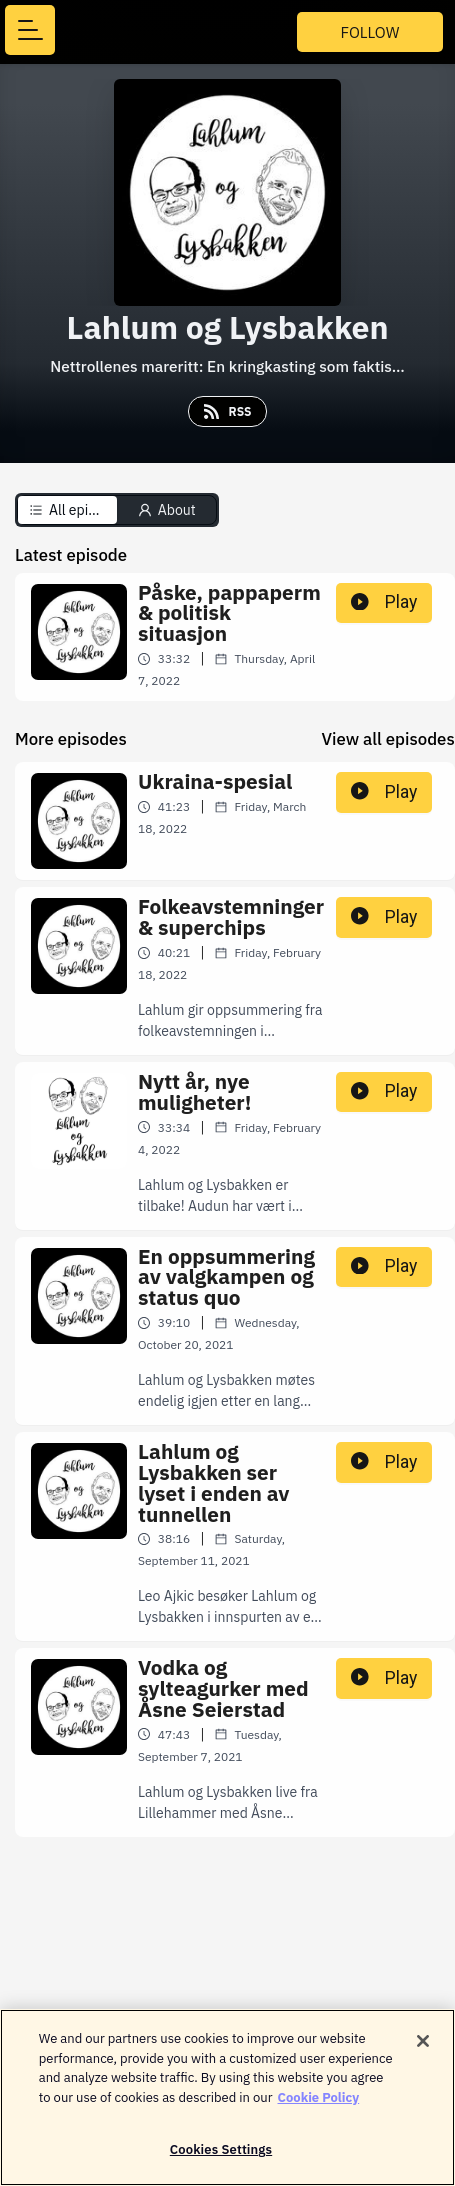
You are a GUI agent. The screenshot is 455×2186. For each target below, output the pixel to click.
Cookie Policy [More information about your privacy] (319, 2108)
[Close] (423, 2053)
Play (384, 602)
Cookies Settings (221, 2161)
